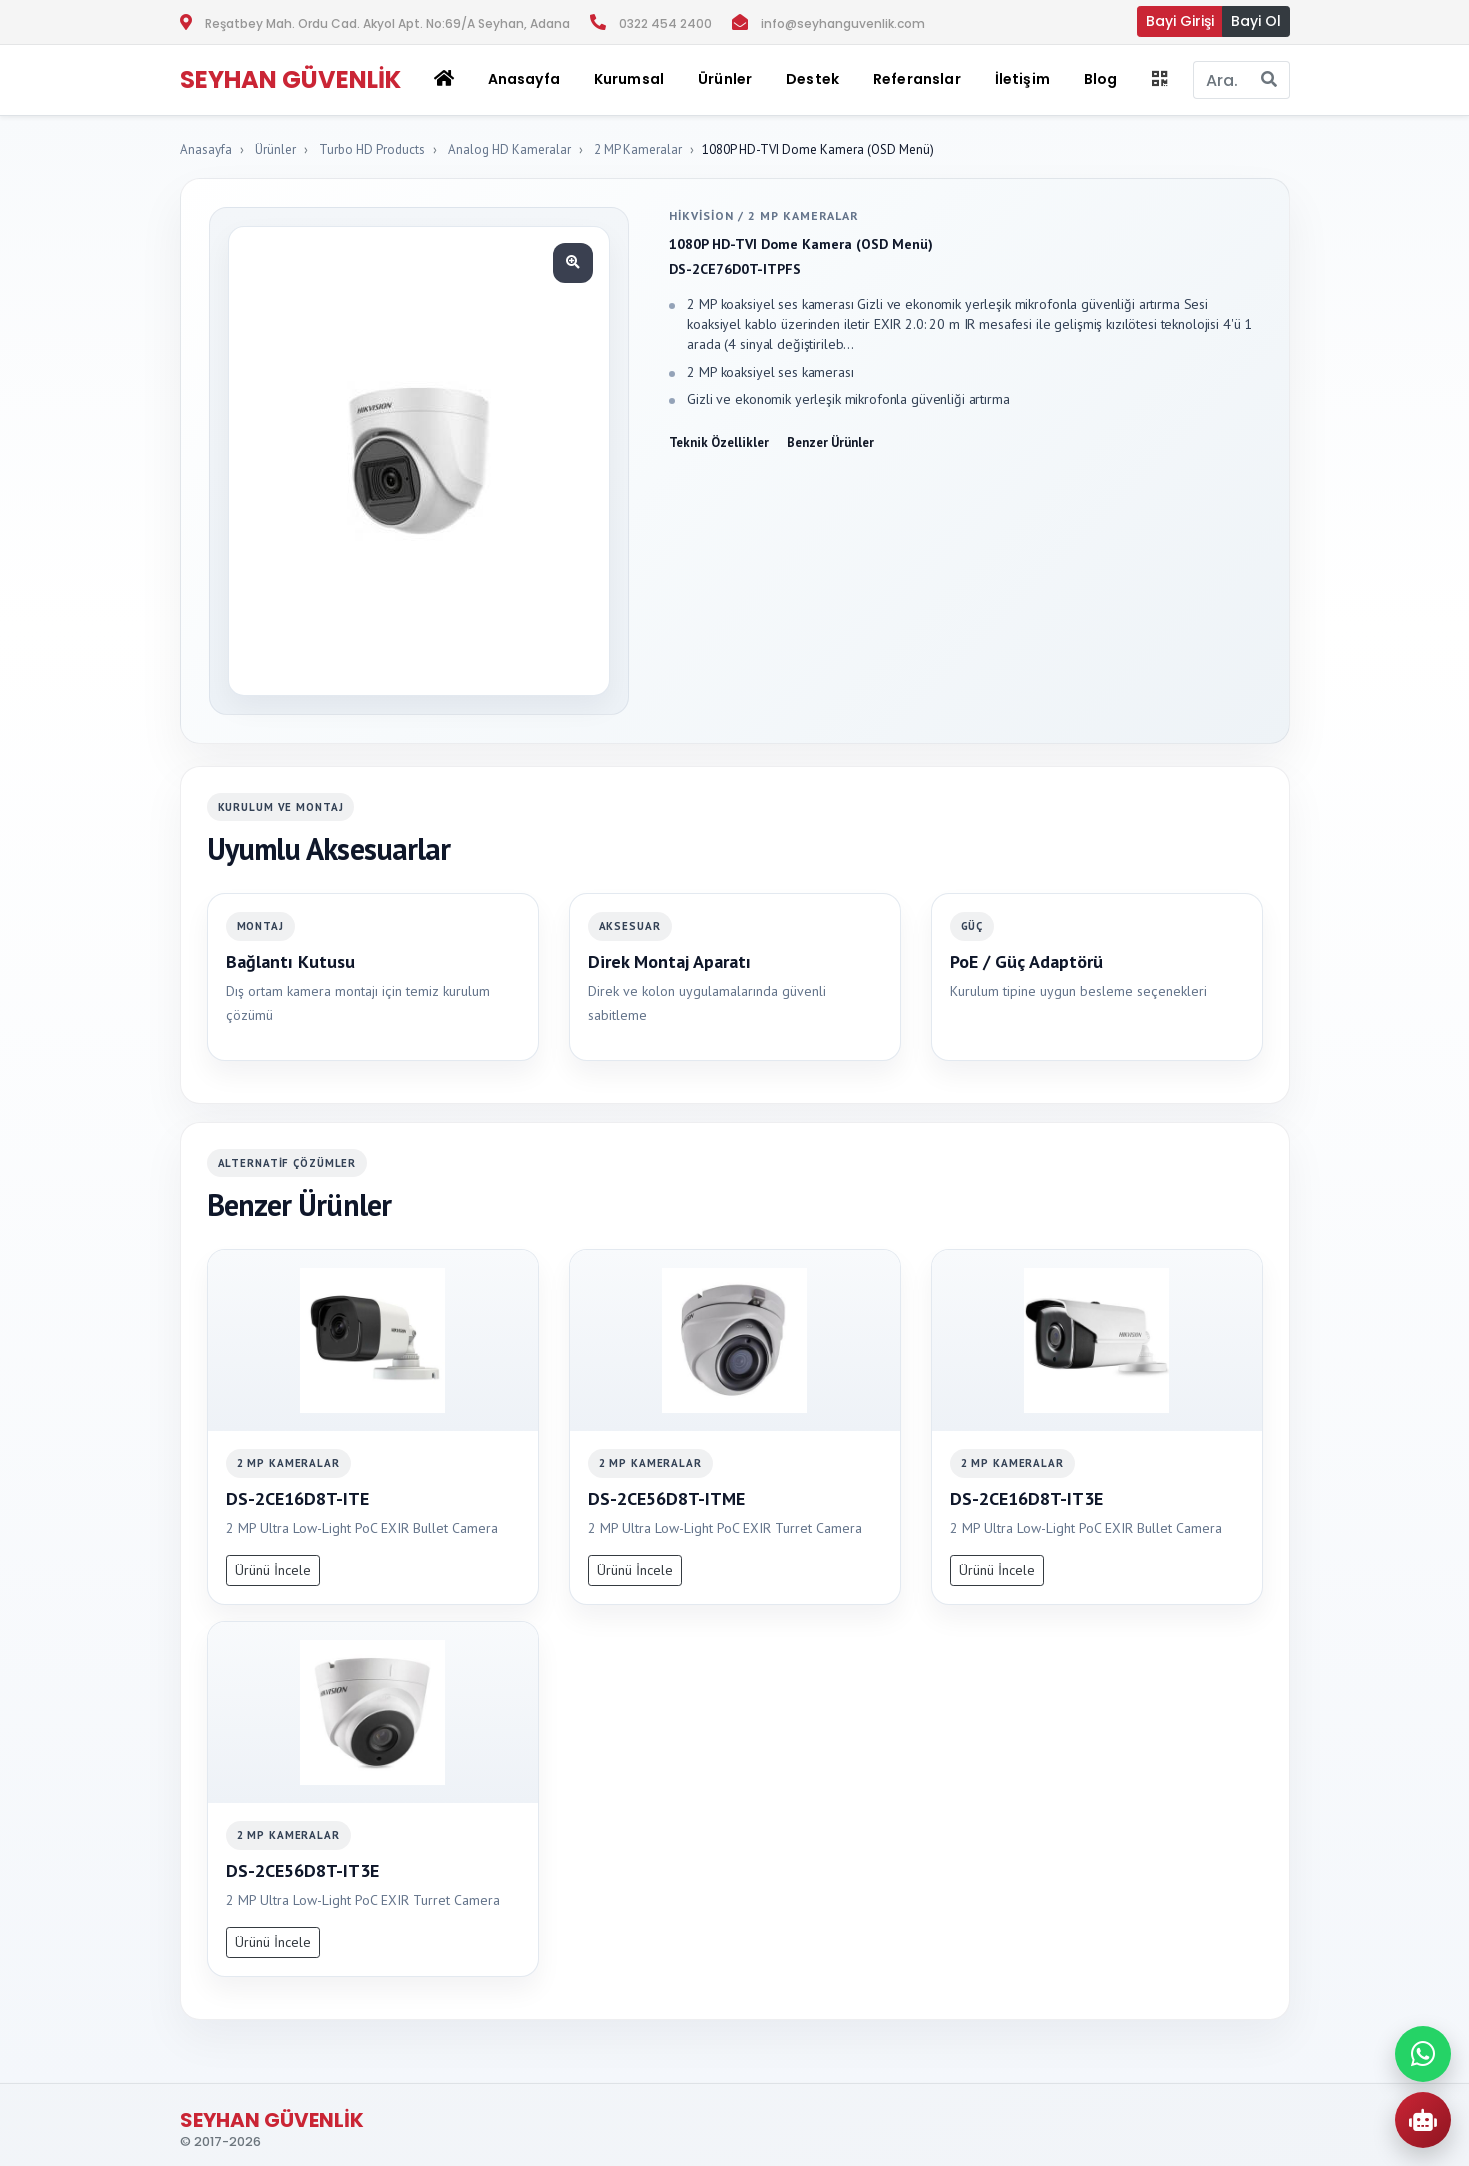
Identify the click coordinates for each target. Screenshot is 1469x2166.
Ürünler (275, 149)
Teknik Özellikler (719, 442)
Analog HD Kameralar (509, 149)
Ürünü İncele (273, 1570)
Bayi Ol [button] (1256, 21)
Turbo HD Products (372, 149)
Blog (1101, 79)
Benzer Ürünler (830, 442)
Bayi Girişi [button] (1180, 21)
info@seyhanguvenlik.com (843, 23)
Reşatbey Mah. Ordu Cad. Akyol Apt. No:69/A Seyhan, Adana (387, 23)
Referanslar (917, 79)
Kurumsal (629, 79)
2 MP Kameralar (638, 149)
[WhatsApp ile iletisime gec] (1423, 2054)
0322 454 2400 (665, 23)
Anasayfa (524, 79)
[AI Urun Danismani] (1423, 2120)
